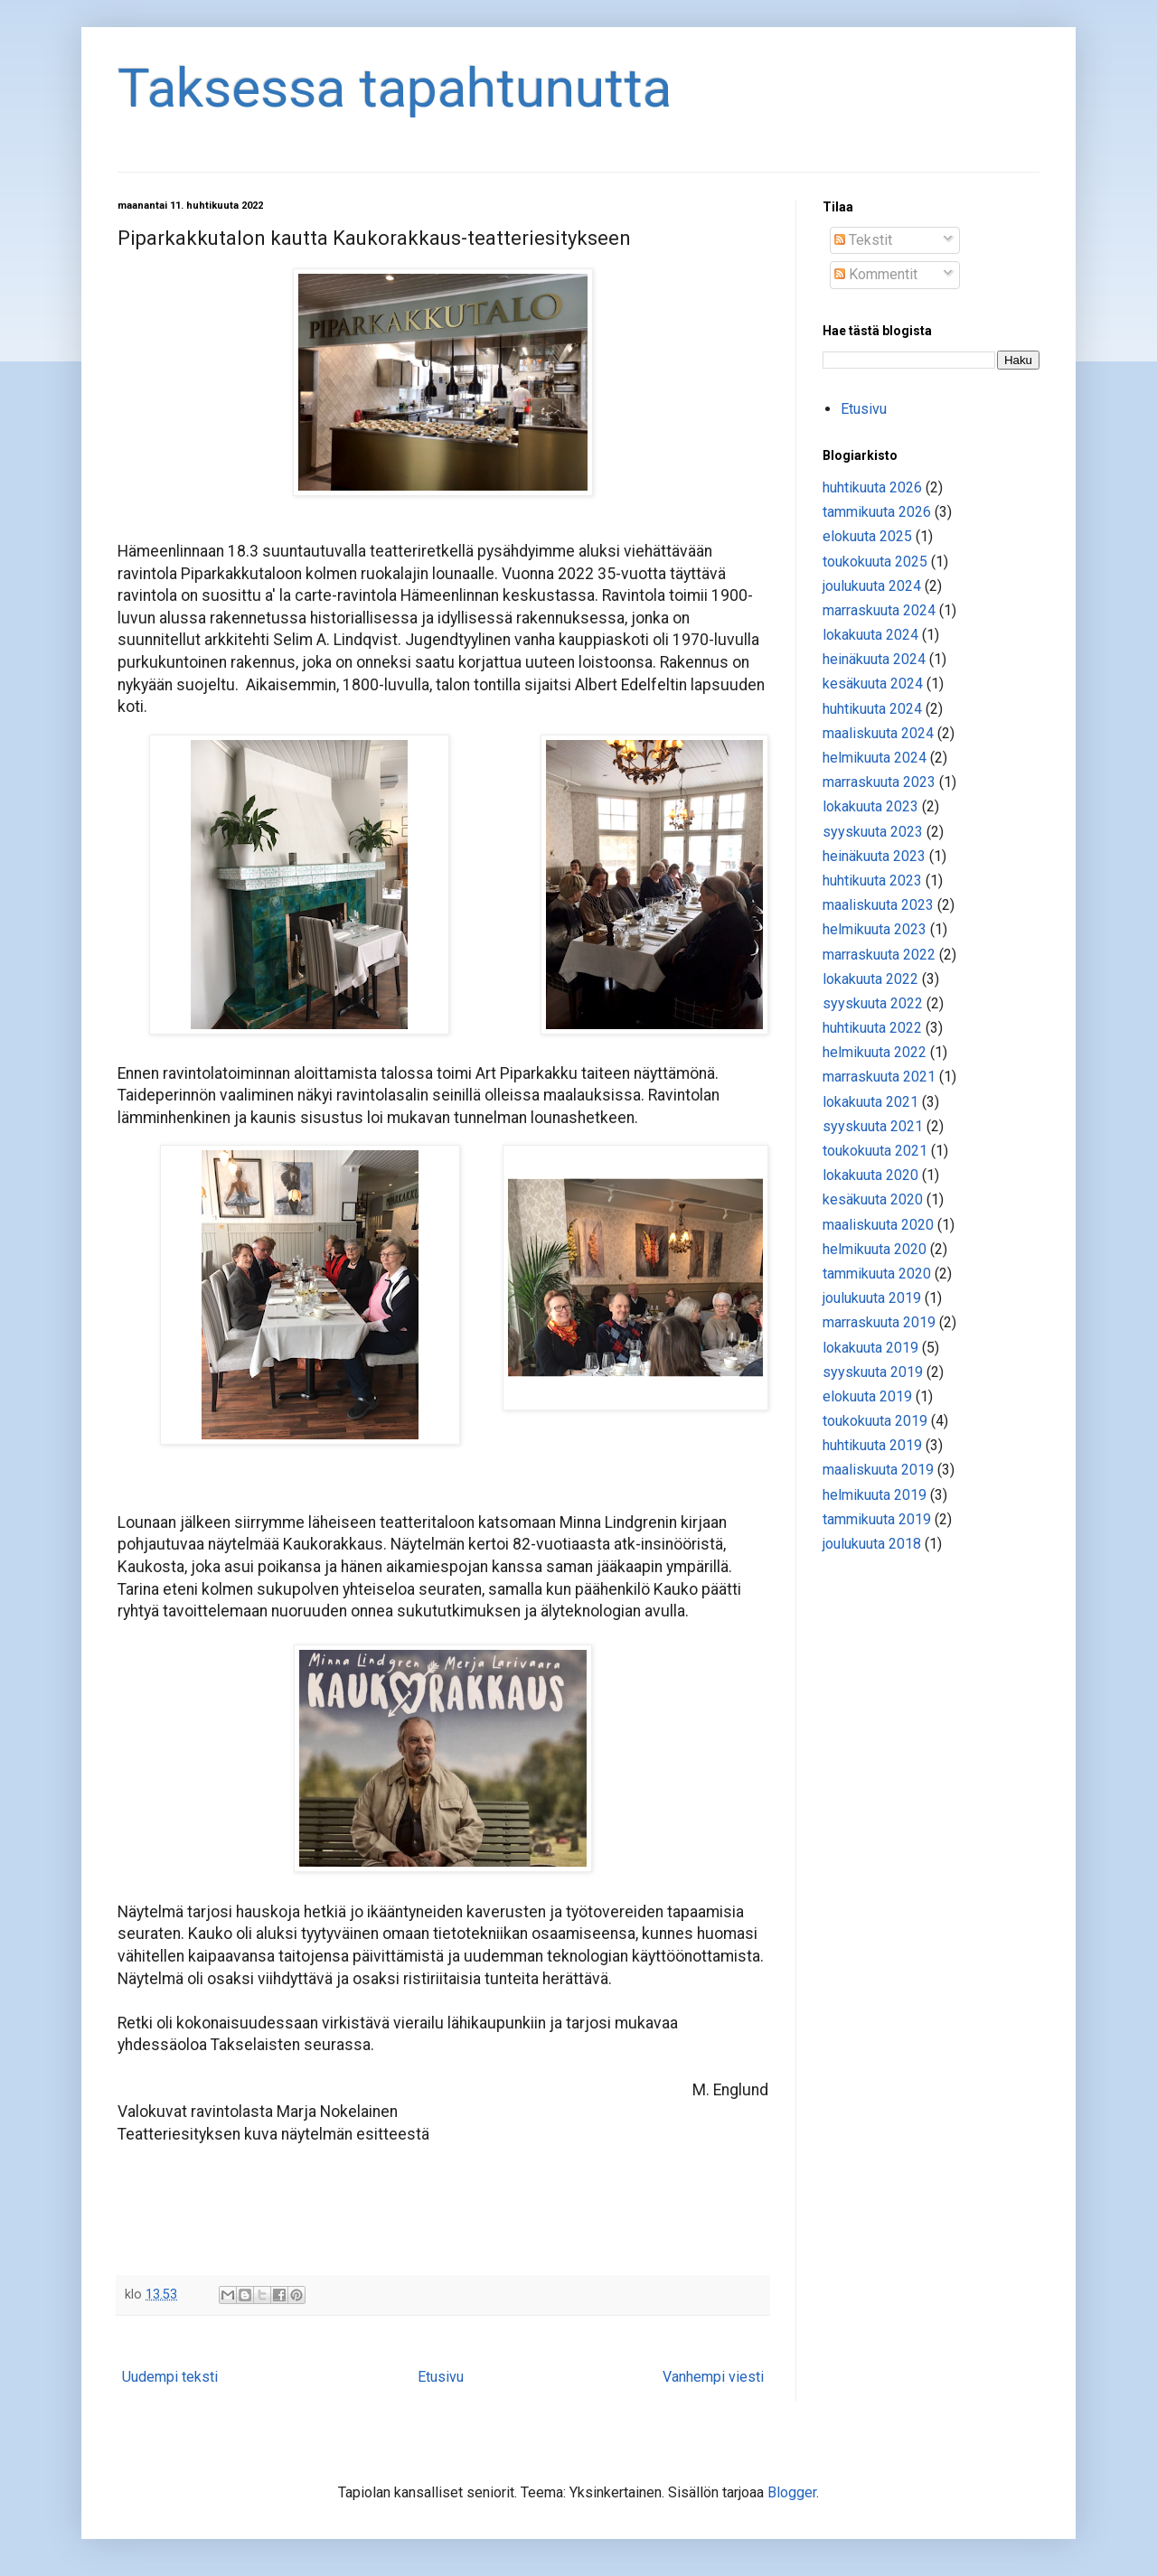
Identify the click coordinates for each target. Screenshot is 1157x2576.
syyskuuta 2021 (873, 1126)
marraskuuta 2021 (879, 1076)
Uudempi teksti (170, 2376)
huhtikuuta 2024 (872, 708)
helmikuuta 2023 (875, 929)
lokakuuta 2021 (870, 1101)
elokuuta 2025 (867, 536)
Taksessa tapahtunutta (395, 88)
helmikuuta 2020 (875, 1249)
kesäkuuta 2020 (873, 1199)
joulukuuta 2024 (872, 586)
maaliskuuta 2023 (878, 904)
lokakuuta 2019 (870, 1347)
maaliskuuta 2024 (878, 733)
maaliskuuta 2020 (878, 1224)
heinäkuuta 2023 (874, 856)
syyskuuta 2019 (873, 1372)
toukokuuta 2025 (875, 561)
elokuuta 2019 (867, 1396)
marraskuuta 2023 (879, 782)
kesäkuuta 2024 (873, 683)
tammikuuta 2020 (877, 1273)
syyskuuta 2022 (873, 1003)
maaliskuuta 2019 (878, 1469)
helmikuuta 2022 (875, 1052)
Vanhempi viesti (713, 2376)
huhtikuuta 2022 (872, 1027)
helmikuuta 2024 (875, 757)
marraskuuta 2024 (879, 610)
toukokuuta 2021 (875, 1150)
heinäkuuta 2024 (874, 659)
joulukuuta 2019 (872, 1298)
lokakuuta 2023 (870, 806)
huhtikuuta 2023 (872, 880)
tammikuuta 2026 (877, 511)
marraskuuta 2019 (879, 1322)
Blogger (791, 2492)
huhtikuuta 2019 (872, 1445)
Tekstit (863, 239)
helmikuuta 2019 (875, 1494)
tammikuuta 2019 (877, 1519)
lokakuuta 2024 (870, 634)
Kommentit (875, 274)
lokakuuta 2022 (870, 979)
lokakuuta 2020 (870, 1175)
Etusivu (441, 2376)
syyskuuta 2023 (873, 831)
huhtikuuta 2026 (872, 487)
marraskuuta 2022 (879, 954)
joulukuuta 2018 (872, 1543)
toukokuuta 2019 (875, 1420)
